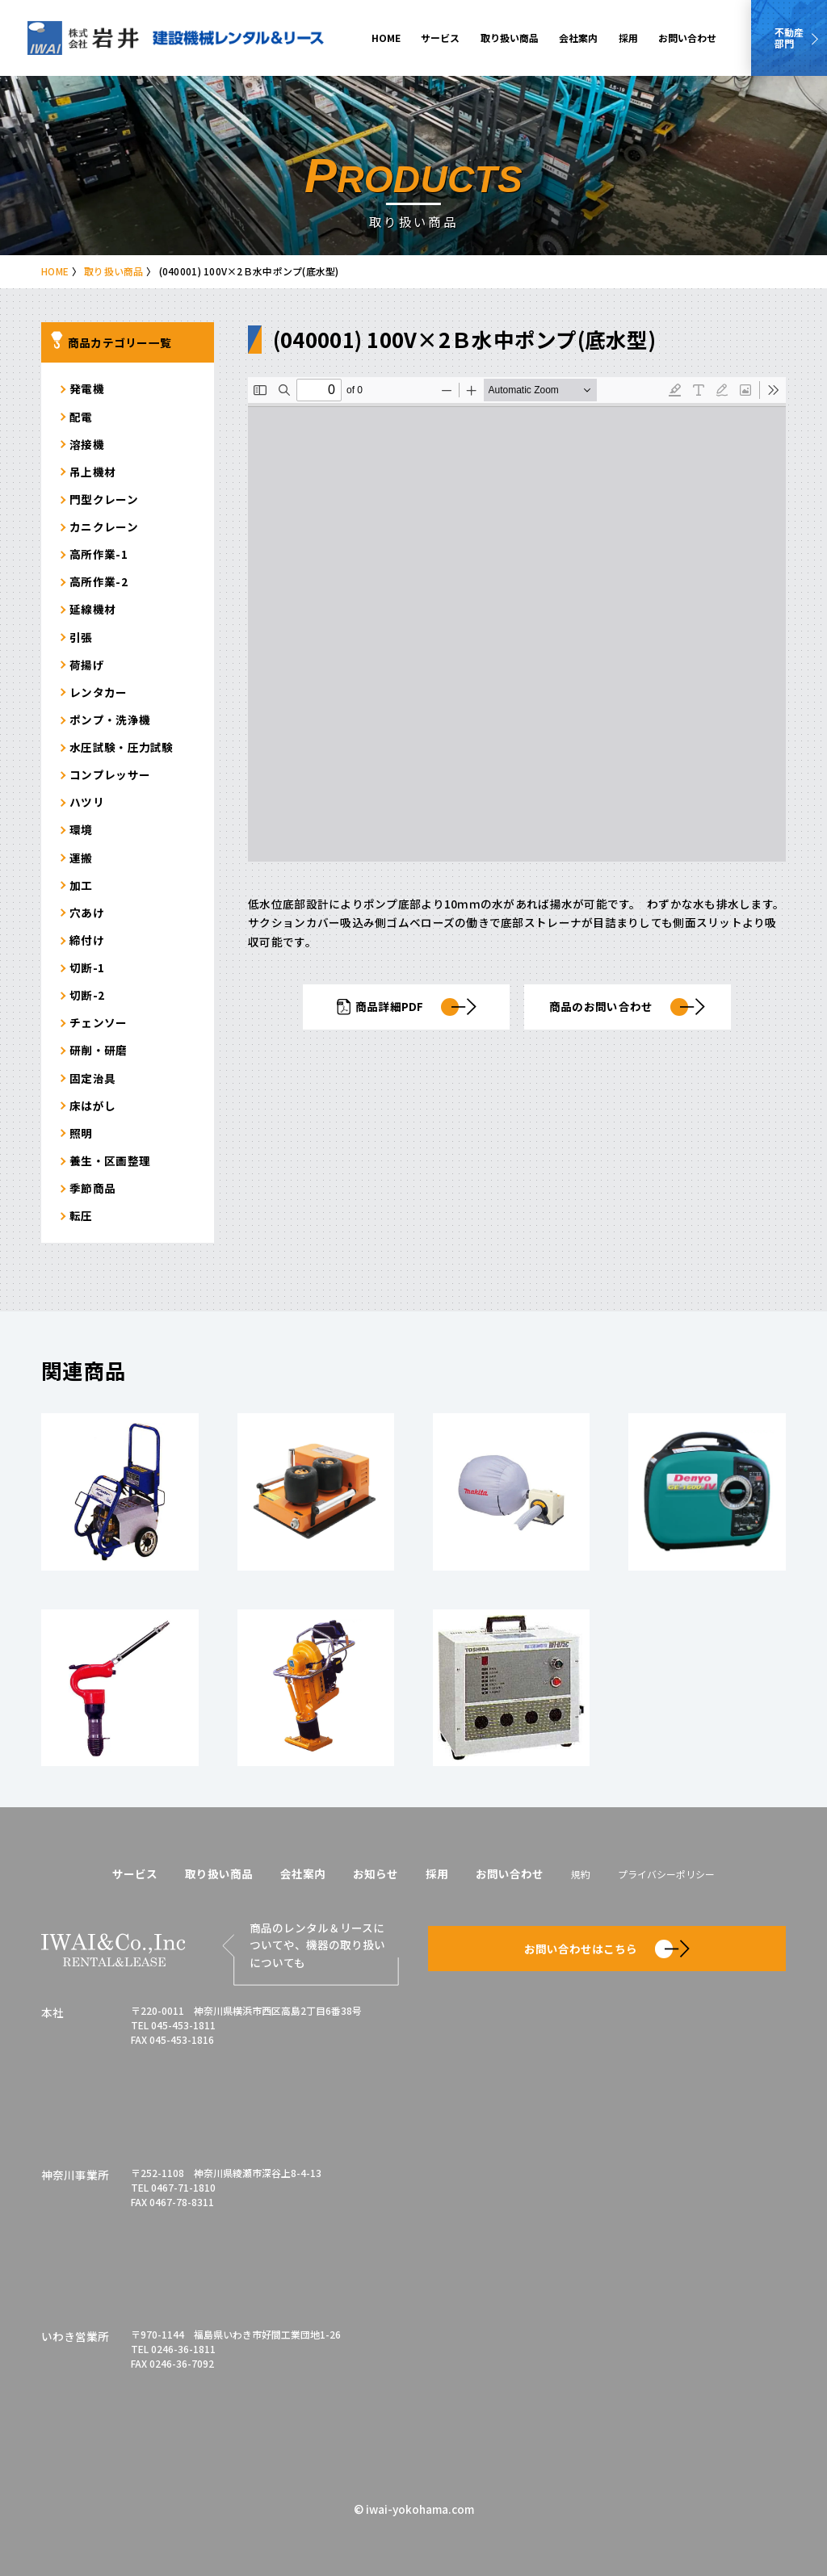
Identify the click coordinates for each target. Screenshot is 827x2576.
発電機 (86, 388)
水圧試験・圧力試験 (121, 747)
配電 (81, 417)
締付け (86, 940)
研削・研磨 (98, 1050)
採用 (628, 37)
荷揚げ (86, 665)
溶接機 (86, 444)
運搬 (81, 858)
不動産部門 (789, 37)
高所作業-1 (98, 554)
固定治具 (92, 1078)
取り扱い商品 (510, 37)
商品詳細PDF (406, 1006)
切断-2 (86, 995)
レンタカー (98, 692)
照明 (81, 1133)
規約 (580, 1874)
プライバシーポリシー (666, 1874)
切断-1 (86, 967)
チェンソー (98, 1022)
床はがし (92, 1105)
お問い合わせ (687, 37)
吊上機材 (92, 472)
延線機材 (92, 609)
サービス (440, 37)
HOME (386, 37)
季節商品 (92, 1188)
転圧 (81, 1215)
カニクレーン (103, 526)
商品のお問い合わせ (627, 1006)
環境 (81, 829)
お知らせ (375, 1873)
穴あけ (86, 912)
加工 (81, 885)
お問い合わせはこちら (607, 1948)
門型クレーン (103, 499)
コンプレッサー (109, 774)
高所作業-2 (98, 581)
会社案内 (578, 37)
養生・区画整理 (109, 1160)
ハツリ (86, 802)
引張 (81, 637)
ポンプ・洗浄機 (109, 719)
